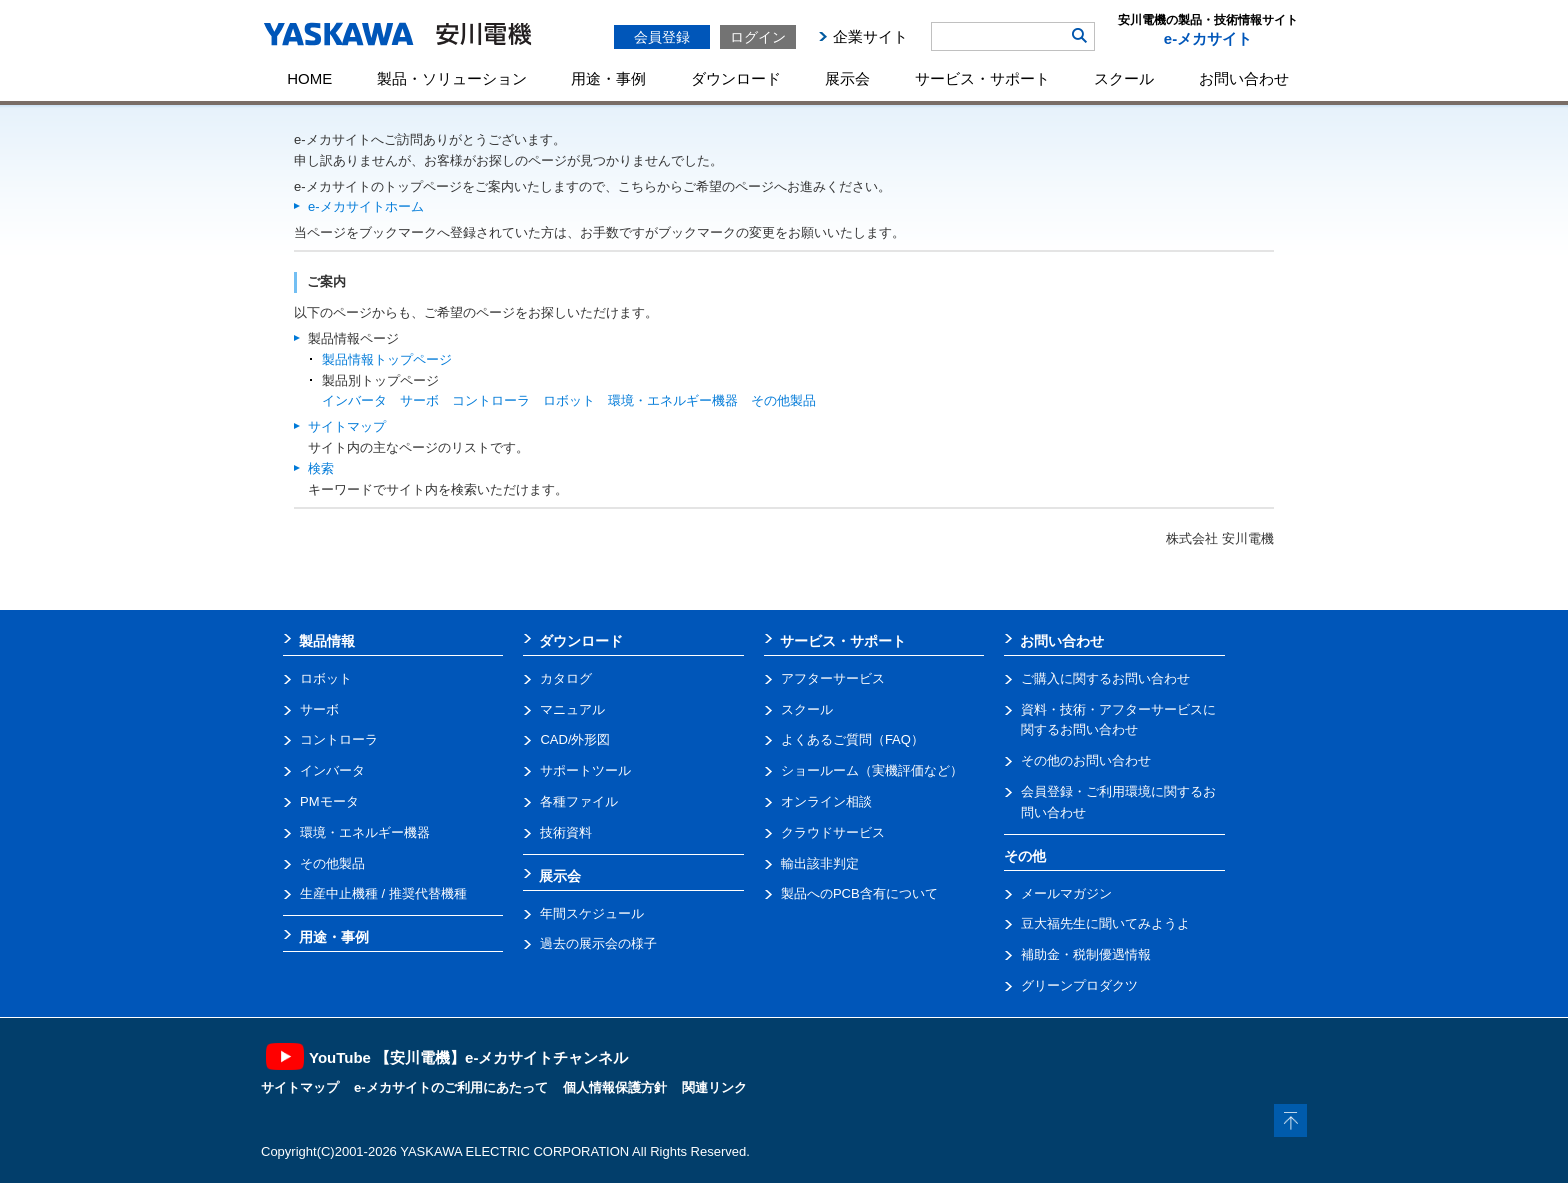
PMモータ (329, 801)
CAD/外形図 (575, 739)
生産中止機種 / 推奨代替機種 (383, 893)
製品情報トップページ (387, 359)
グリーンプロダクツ (1079, 985)
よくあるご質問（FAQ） (852, 739)
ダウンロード (736, 78)
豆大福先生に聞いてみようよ (1105, 923)
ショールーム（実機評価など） (872, 770)
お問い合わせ (1244, 78)
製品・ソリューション (452, 78)
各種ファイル (579, 801)
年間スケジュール (592, 913)
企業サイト (870, 36)
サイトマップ (347, 426)
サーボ (419, 400)
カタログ (566, 678)
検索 (321, 468)
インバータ (354, 400)
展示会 (847, 78)
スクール (1124, 78)
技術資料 (566, 832)
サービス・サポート (982, 78)
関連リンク (714, 1087)
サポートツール (585, 770)
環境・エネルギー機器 (673, 400)
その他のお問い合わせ (1086, 760)
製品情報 (327, 641)
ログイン (758, 37)
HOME (309, 78)
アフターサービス (833, 678)
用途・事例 (608, 78)
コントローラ (491, 400)
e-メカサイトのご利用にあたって (451, 1087)
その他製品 (783, 400)
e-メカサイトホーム (366, 206)
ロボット (569, 400)
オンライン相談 (826, 801)
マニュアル (572, 709)
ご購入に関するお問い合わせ (1105, 678)
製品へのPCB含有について (859, 893)
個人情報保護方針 (615, 1087)
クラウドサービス (833, 832)
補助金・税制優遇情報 (1086, 954)
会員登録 (662, 37)
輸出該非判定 (820, 863)
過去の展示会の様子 (598, 943)
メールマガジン (1066, 893)
